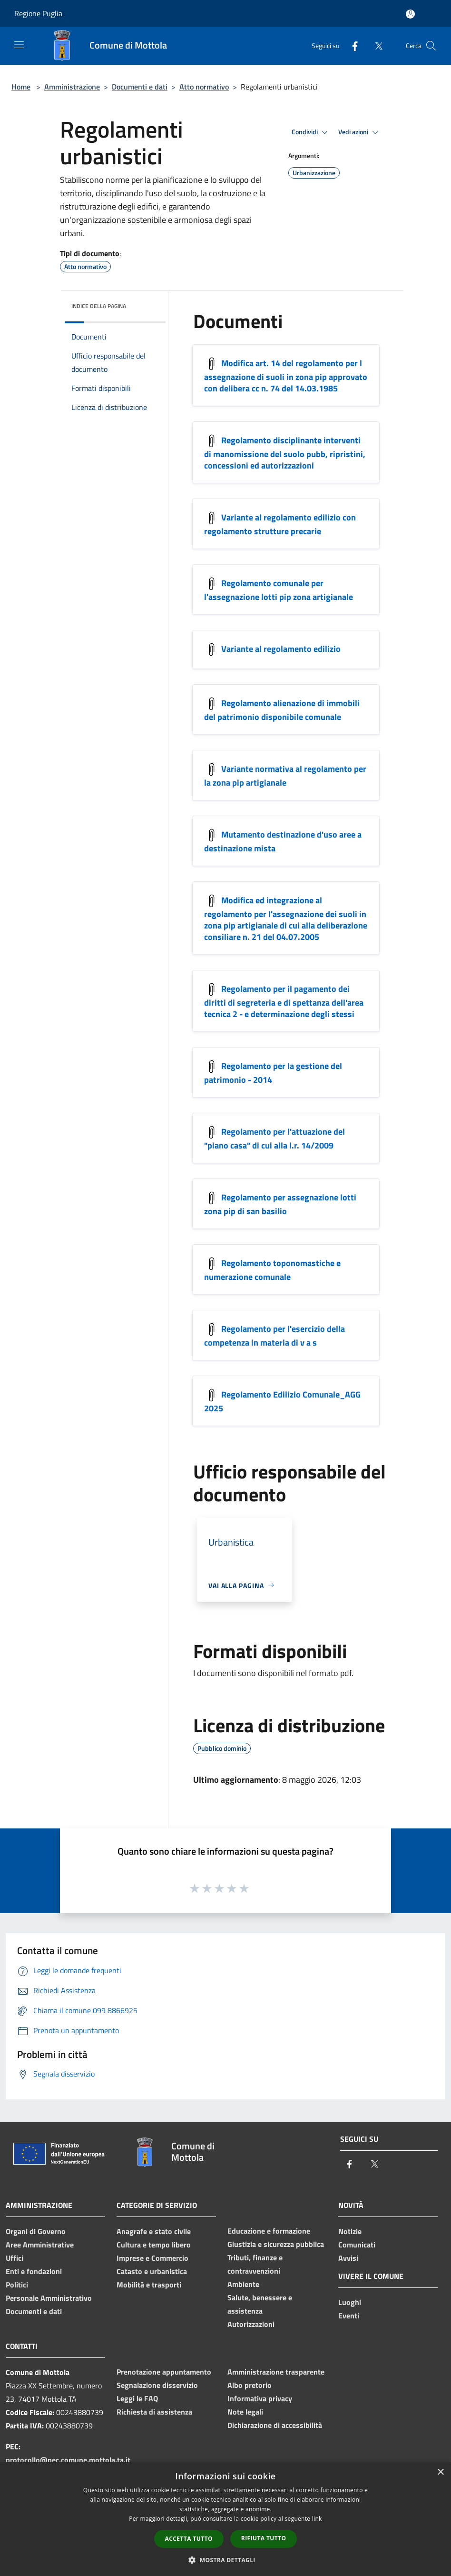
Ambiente (243, 2284)
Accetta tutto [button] (189, 2539)
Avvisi (348, 2258)
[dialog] (225, 2519)
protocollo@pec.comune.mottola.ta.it (68, 2460)
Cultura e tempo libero (154, 2244)
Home (20, 86)
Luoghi (349, 2302)
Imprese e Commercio (152, 2258)
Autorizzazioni (251, 2324)
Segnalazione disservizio (157, 2385)
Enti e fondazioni (34, 2271)
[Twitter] (374, 45)
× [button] (440, 2472)
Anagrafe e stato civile (154, 2231)
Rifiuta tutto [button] (263, 2538)
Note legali (245, 2411)
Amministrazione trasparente (275, 2371)
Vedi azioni (359, 132)
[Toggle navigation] (19, 44)
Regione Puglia (38, 13)
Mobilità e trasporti (149, 2284)
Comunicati (356, 2244)
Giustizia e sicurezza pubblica (275, 2244)
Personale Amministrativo (49, 2298)
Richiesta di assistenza (154, 2411)
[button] (225, 2560)
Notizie (350, 2231)
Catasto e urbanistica (152, 2271)
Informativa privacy (259, 2398)
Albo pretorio (249, 2385)
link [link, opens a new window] (317, 2519)
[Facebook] (351, 45)
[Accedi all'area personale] (410, 14)
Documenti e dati (139, 86)
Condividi (311, 132)
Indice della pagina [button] (98, 305)
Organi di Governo (36, 2231)
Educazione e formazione (268, 2231)
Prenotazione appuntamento (164, 2371)
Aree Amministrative (40, 2244)
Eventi (348, 2315)
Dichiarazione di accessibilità (274, 2425)
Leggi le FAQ (137, 2398)
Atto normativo (204, 86)
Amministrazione (72, 86)
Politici (17, 2284)
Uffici (14, 2258)
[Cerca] (431, 45)
